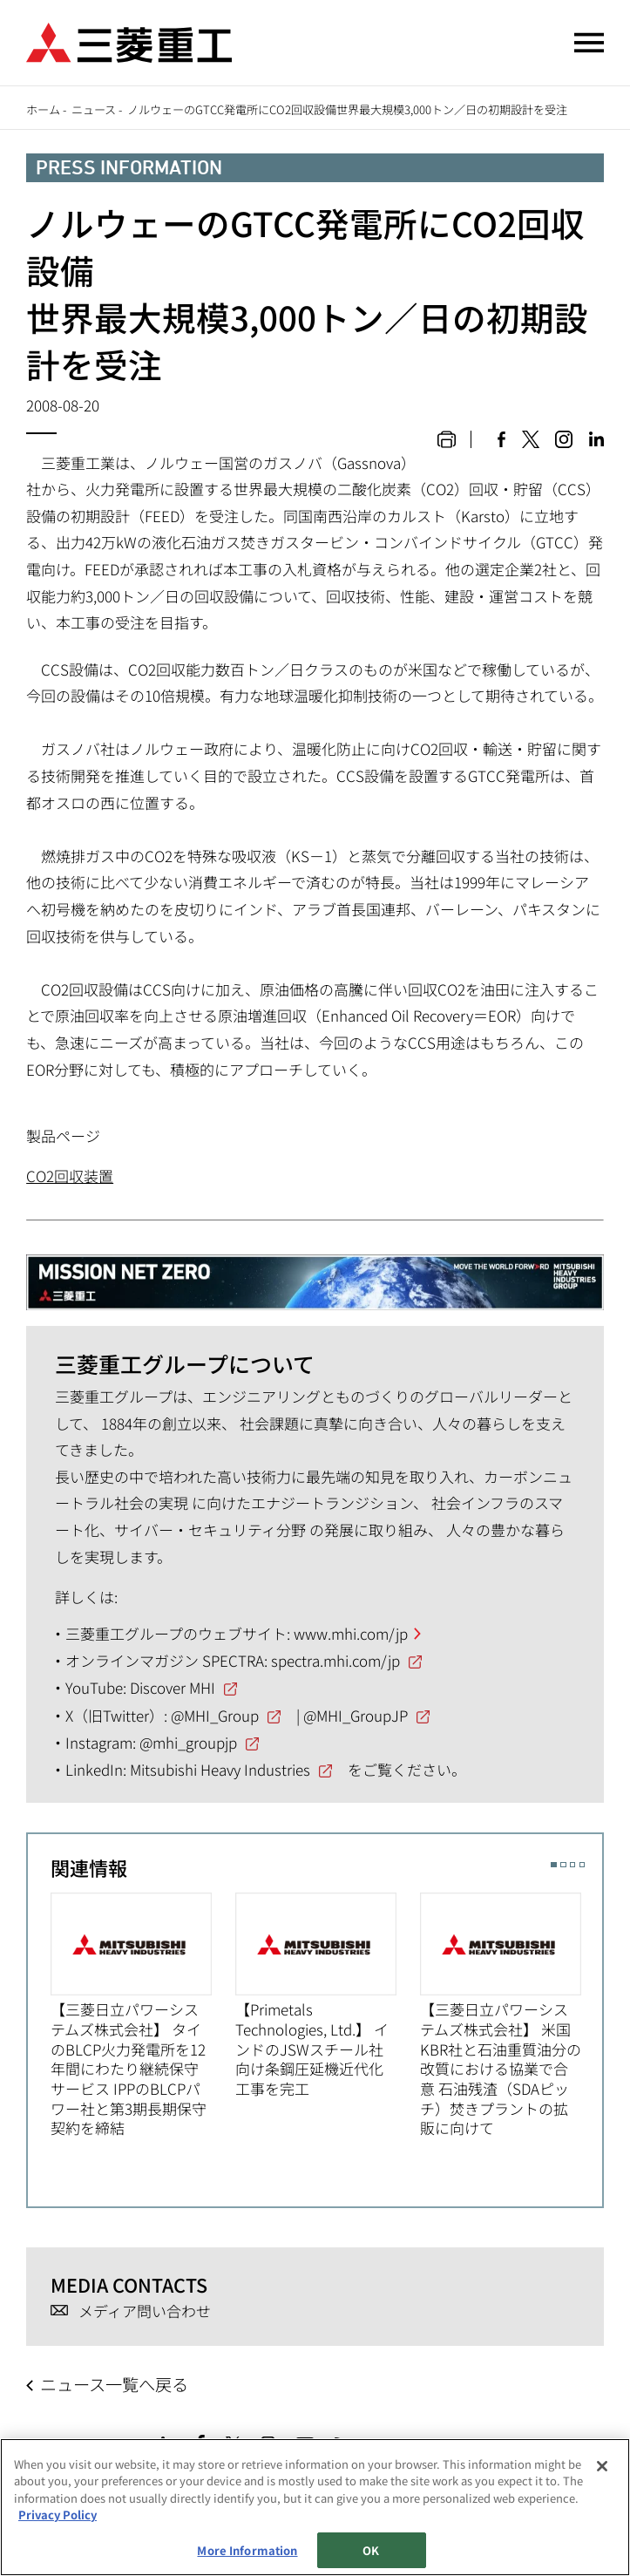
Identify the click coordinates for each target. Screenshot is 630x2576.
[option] (143, 2015)
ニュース (93, 109)
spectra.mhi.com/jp (335, 1660)
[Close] (602, 2466)
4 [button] (582, 1865)
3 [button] (573, 1865)
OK (370, 2550)
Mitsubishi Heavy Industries (220, 1769)
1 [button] (554, 1865)
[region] (315, 2507)
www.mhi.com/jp (351, 1633)
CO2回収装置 (69, 1175)
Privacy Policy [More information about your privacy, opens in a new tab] (57, 2514)
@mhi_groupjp (188, 1742)
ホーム (43, 109)
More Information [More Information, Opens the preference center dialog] (247, 2550)
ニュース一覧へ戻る (114, 2384)
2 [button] (563, 1865)
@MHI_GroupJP (355, 1715)
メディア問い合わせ (144, 2311)
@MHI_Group (215, 1715)
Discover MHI (172, 1687)
